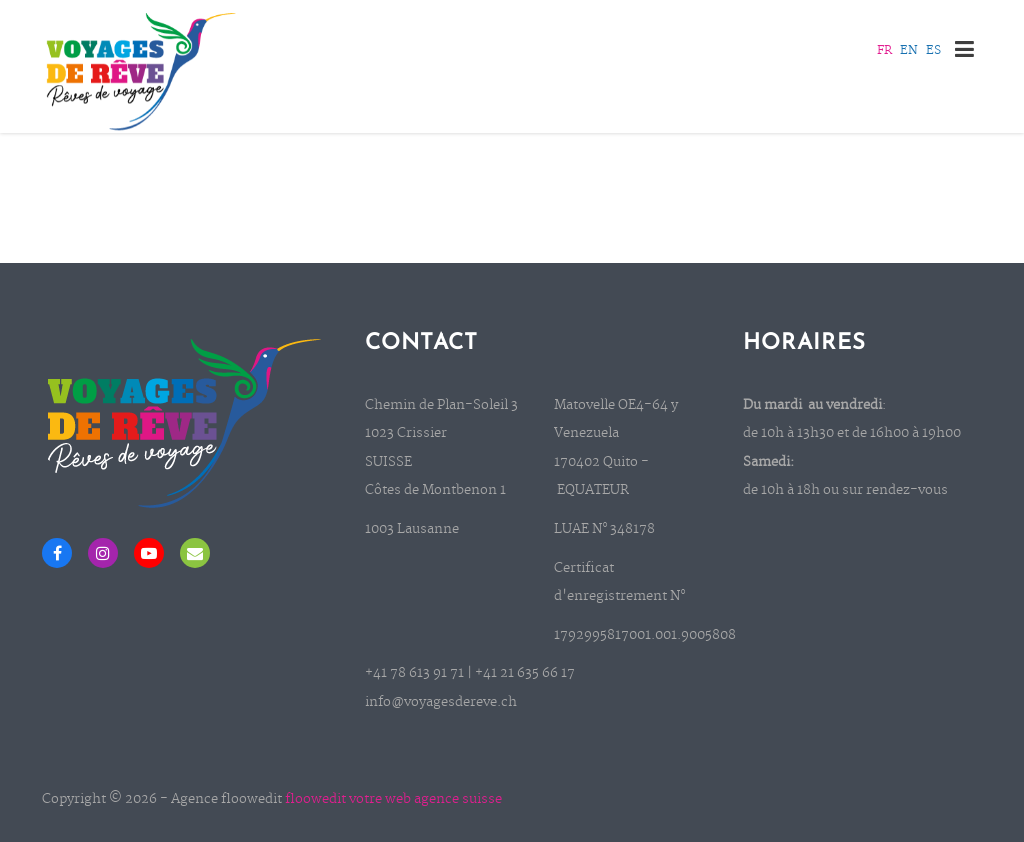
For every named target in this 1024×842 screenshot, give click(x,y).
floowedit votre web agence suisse (393, 799)
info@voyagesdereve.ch (441, 702)
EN (909, 51)
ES (933, 51)
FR (884, 51)
